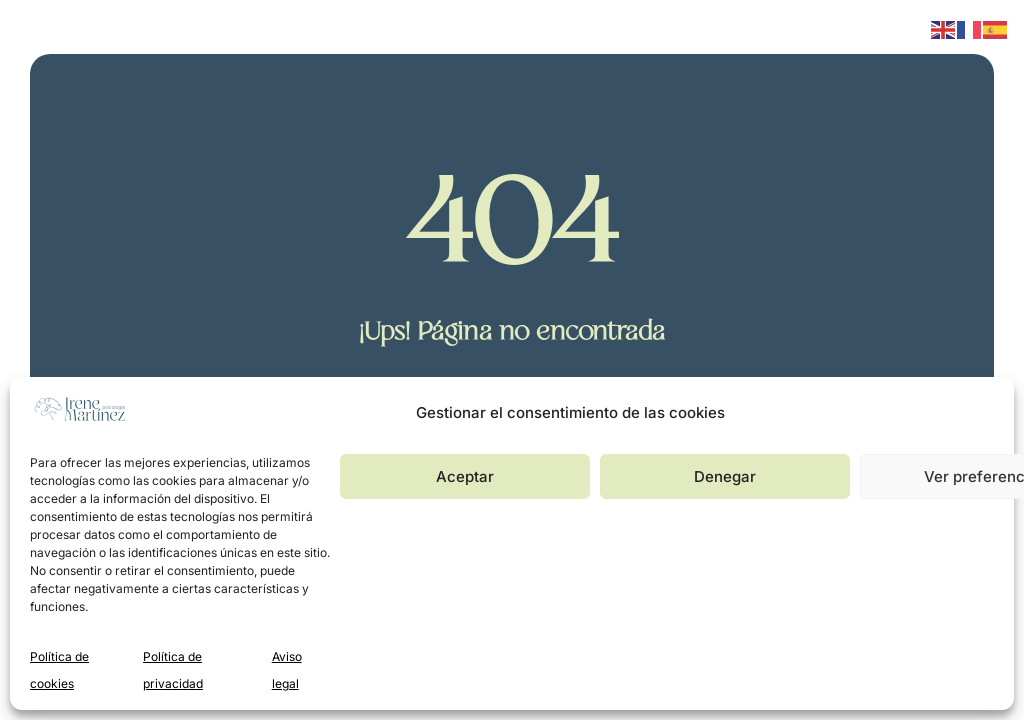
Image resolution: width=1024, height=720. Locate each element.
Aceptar (465, 476)
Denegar (725, 476)
